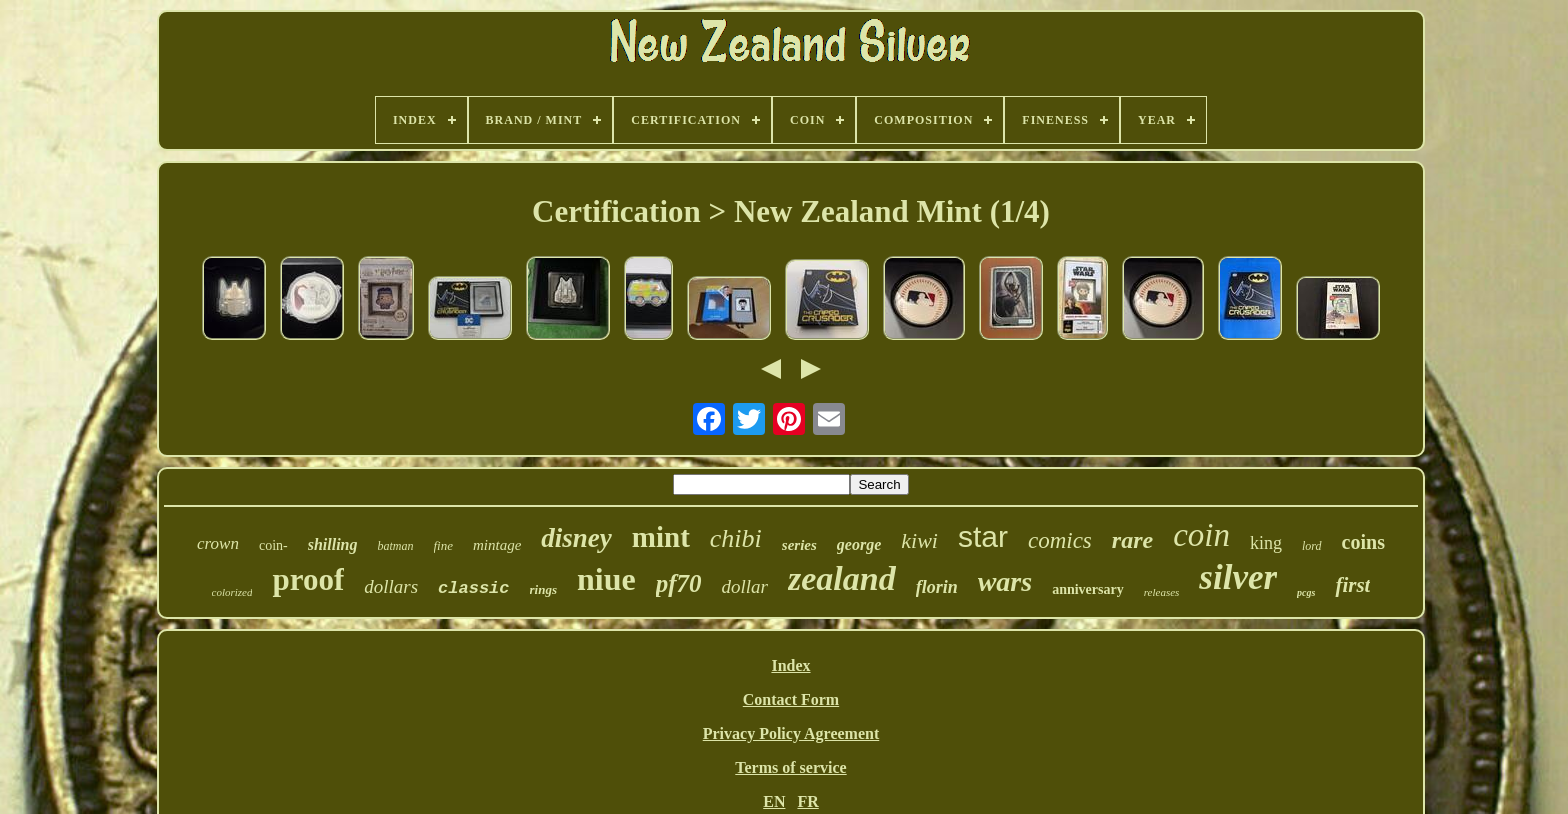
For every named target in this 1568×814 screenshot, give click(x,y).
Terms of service (790, 767)
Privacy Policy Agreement (791, 733)
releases (1162, 592)
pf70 (679, 583)
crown (218, 543)
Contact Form (791, 699)
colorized (232, 592)
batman (396, 546)
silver (1238, 577)
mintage (497, 545)
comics (1060, 540)
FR (807, 801)
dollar (745, 586)
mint (661, 537)
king (1266, 543)
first (1352, 585)
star (983, 536)
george (859, 544)
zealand (842, 578)
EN (774, 801)
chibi (736, 538)
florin (937, 587)
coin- (273, 545)
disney (576, 538)
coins (1363, 542)
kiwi (919, 540)
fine (444, 545)
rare (1132, 540)
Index (790, 665)
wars (1005, 581)
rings (543, 589)
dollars (391, 586)
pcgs (1306, 592)
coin (1201, 535)
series (799, 545)
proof (308, 579)
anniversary (1088, 589)
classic (473, 588)
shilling (333, 544)
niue (606, 579)
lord (1312, 546)
